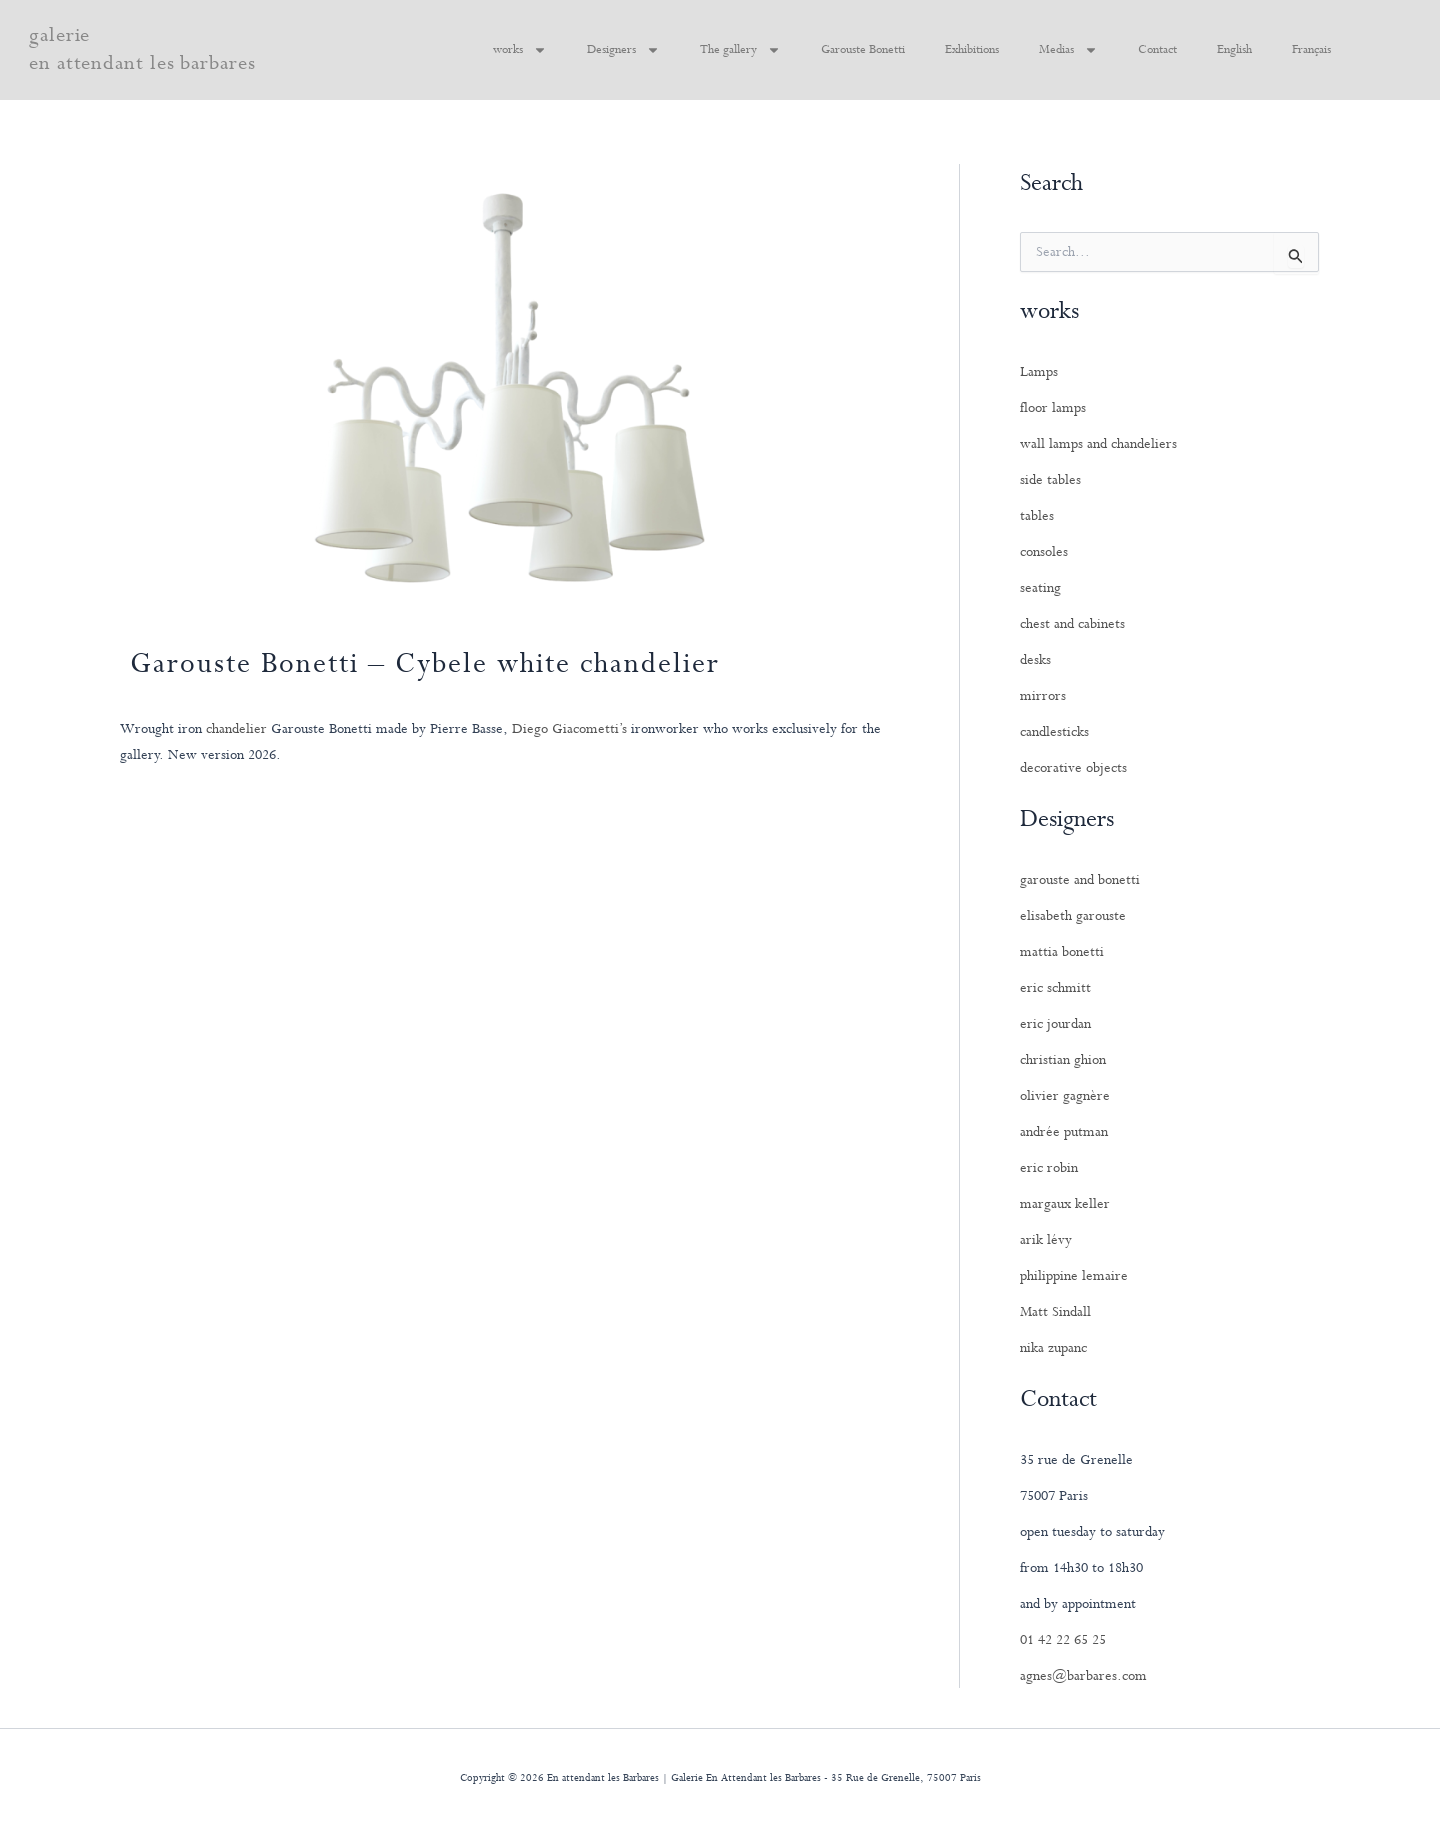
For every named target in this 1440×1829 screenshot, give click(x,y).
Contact (1157, 50)
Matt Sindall (1055, 1312)
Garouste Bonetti (863, 50)
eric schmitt (1055, 988)
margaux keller (1065, 1204)
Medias (1068, 50)
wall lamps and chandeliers (1098, 444)
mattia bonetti (1062, 952)
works (520, 50)
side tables (1050, 480)
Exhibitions (972, 50)
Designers (623, 50)
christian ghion (1063, 1060)
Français (1311, 50)
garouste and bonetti (1080, 880)
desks (1035, 660)
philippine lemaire (1074, 1276)
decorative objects (1073, 768)
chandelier (236, 729)
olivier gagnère (1065, 1096)
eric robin (1049, 1168)
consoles (1044, 552)
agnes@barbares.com (1083, 1676)
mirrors (1043, 696)
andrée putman (1064, 1132)
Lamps (1039, 372)
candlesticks (1054, 732)
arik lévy (1046, 1240)
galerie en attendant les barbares (142, 49)
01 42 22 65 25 (1063, 1640)
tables (1037, 516)
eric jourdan (1055, 1024)
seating (1040, 588)
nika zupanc (1053, 1348)
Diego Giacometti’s (569, 729)
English (1234, 50)
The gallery (740, 50)
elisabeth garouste (1073, 916)
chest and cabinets (1072, 624)
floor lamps (1053, 408)
